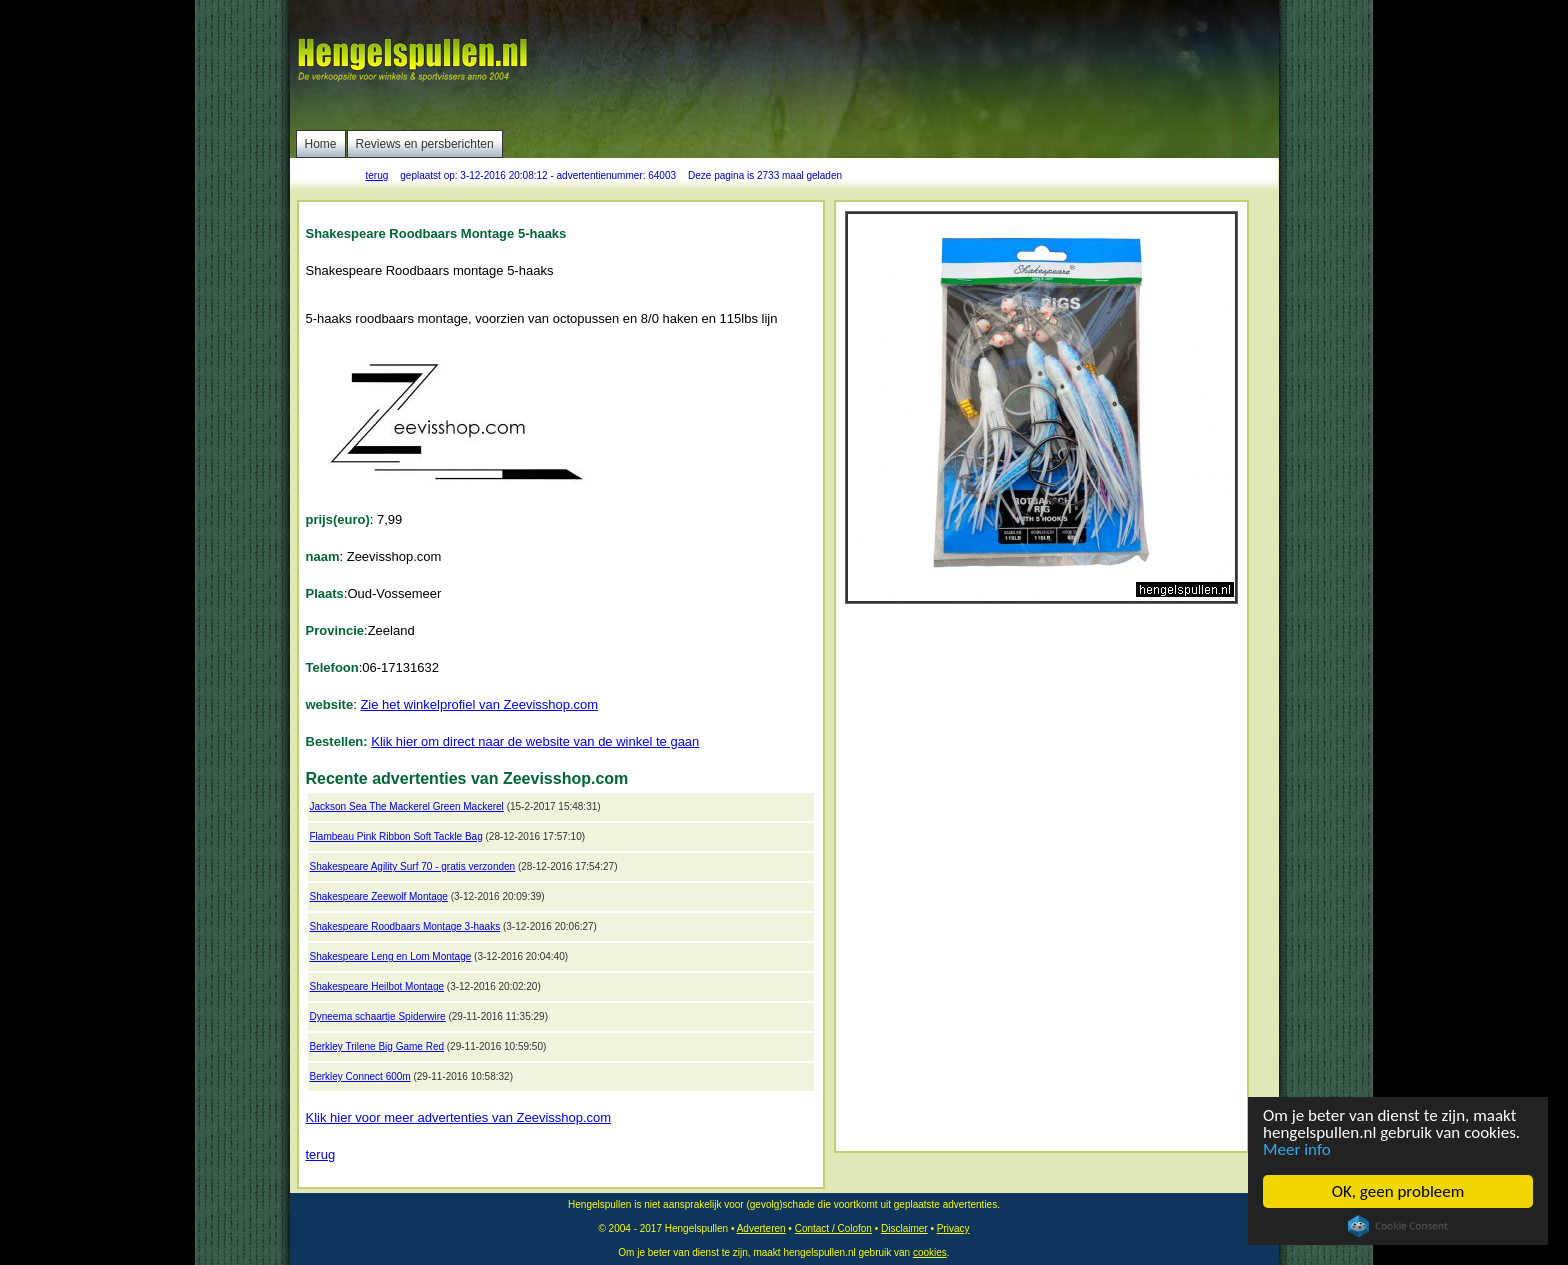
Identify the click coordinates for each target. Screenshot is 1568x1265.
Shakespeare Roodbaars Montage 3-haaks (405, 926)
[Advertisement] (911, 65)
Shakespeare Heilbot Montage (377, 986)
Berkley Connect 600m (360, 1076)
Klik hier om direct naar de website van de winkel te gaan (535, 741)
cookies (930, 1252)
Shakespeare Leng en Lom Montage (391, 956)
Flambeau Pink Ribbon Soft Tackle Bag (396, 836)
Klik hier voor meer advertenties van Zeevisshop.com (459, 1117)
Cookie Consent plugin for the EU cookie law (1398, 1226)
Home (321, 144)
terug (377, 175)
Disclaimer (904, 1228)
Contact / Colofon (833, 1228)
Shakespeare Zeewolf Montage (379, 896)
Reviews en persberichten (425, 144)
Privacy (953, 1228)
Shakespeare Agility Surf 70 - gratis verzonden (413, 866)
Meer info (1297, 1149)
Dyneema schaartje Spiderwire (378, 1016)
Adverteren (761, 1228)
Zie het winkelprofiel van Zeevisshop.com (479, 704)
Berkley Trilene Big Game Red (377, 1046)
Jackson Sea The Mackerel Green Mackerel (407, 806)
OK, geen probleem (1398, 1191)
